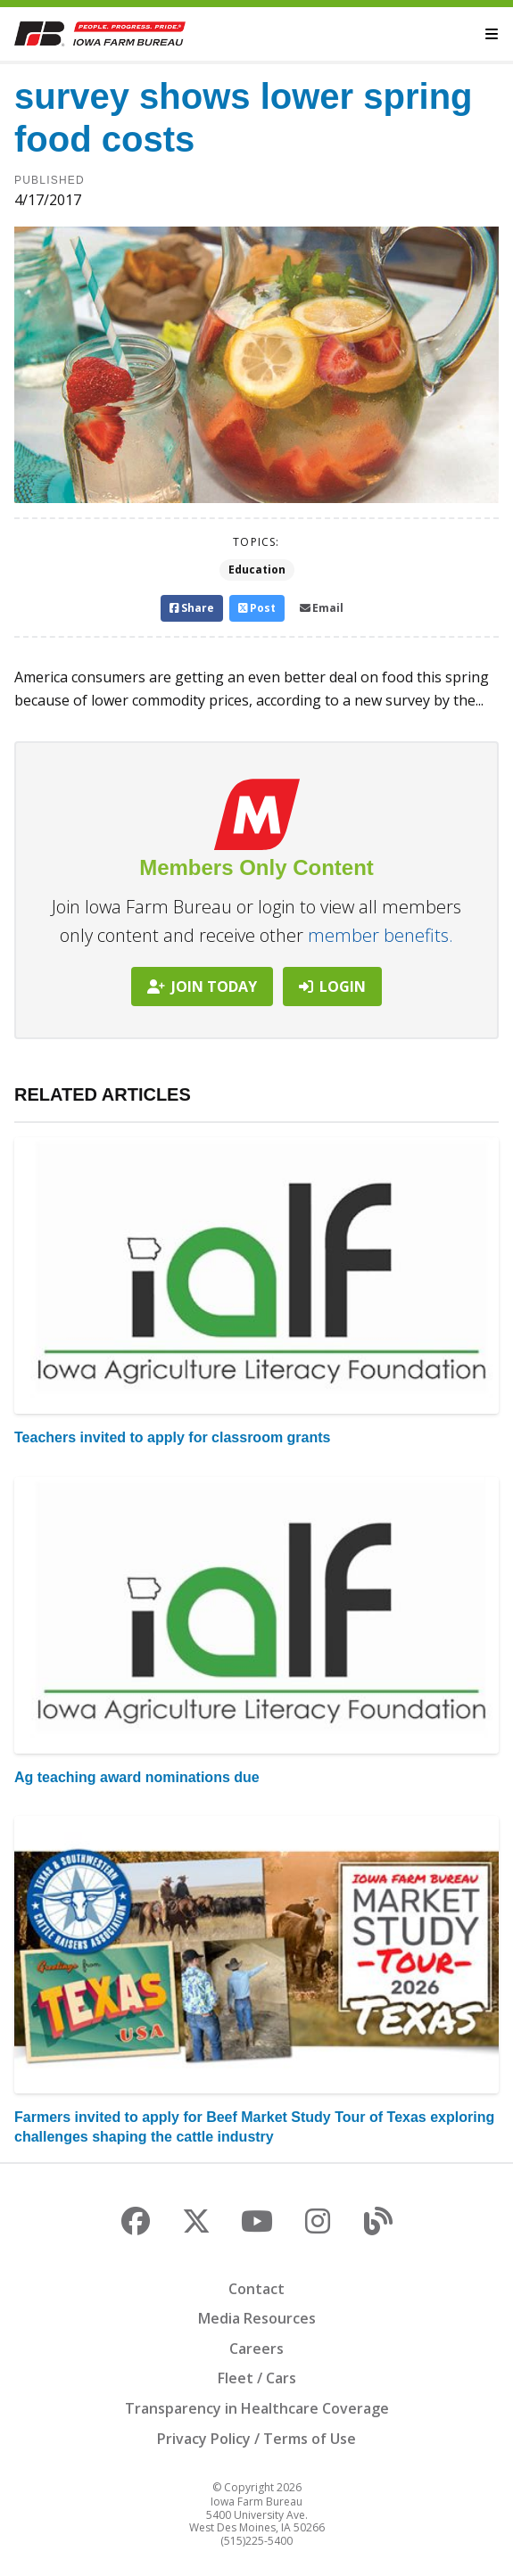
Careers (256, 2348)
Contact (256, 2289)
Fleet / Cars (257, 2378)
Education (256, 569)
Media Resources (257, 2318)
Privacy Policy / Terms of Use (256, 2438)
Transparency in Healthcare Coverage (257, 2408)
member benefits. (380, 935)
